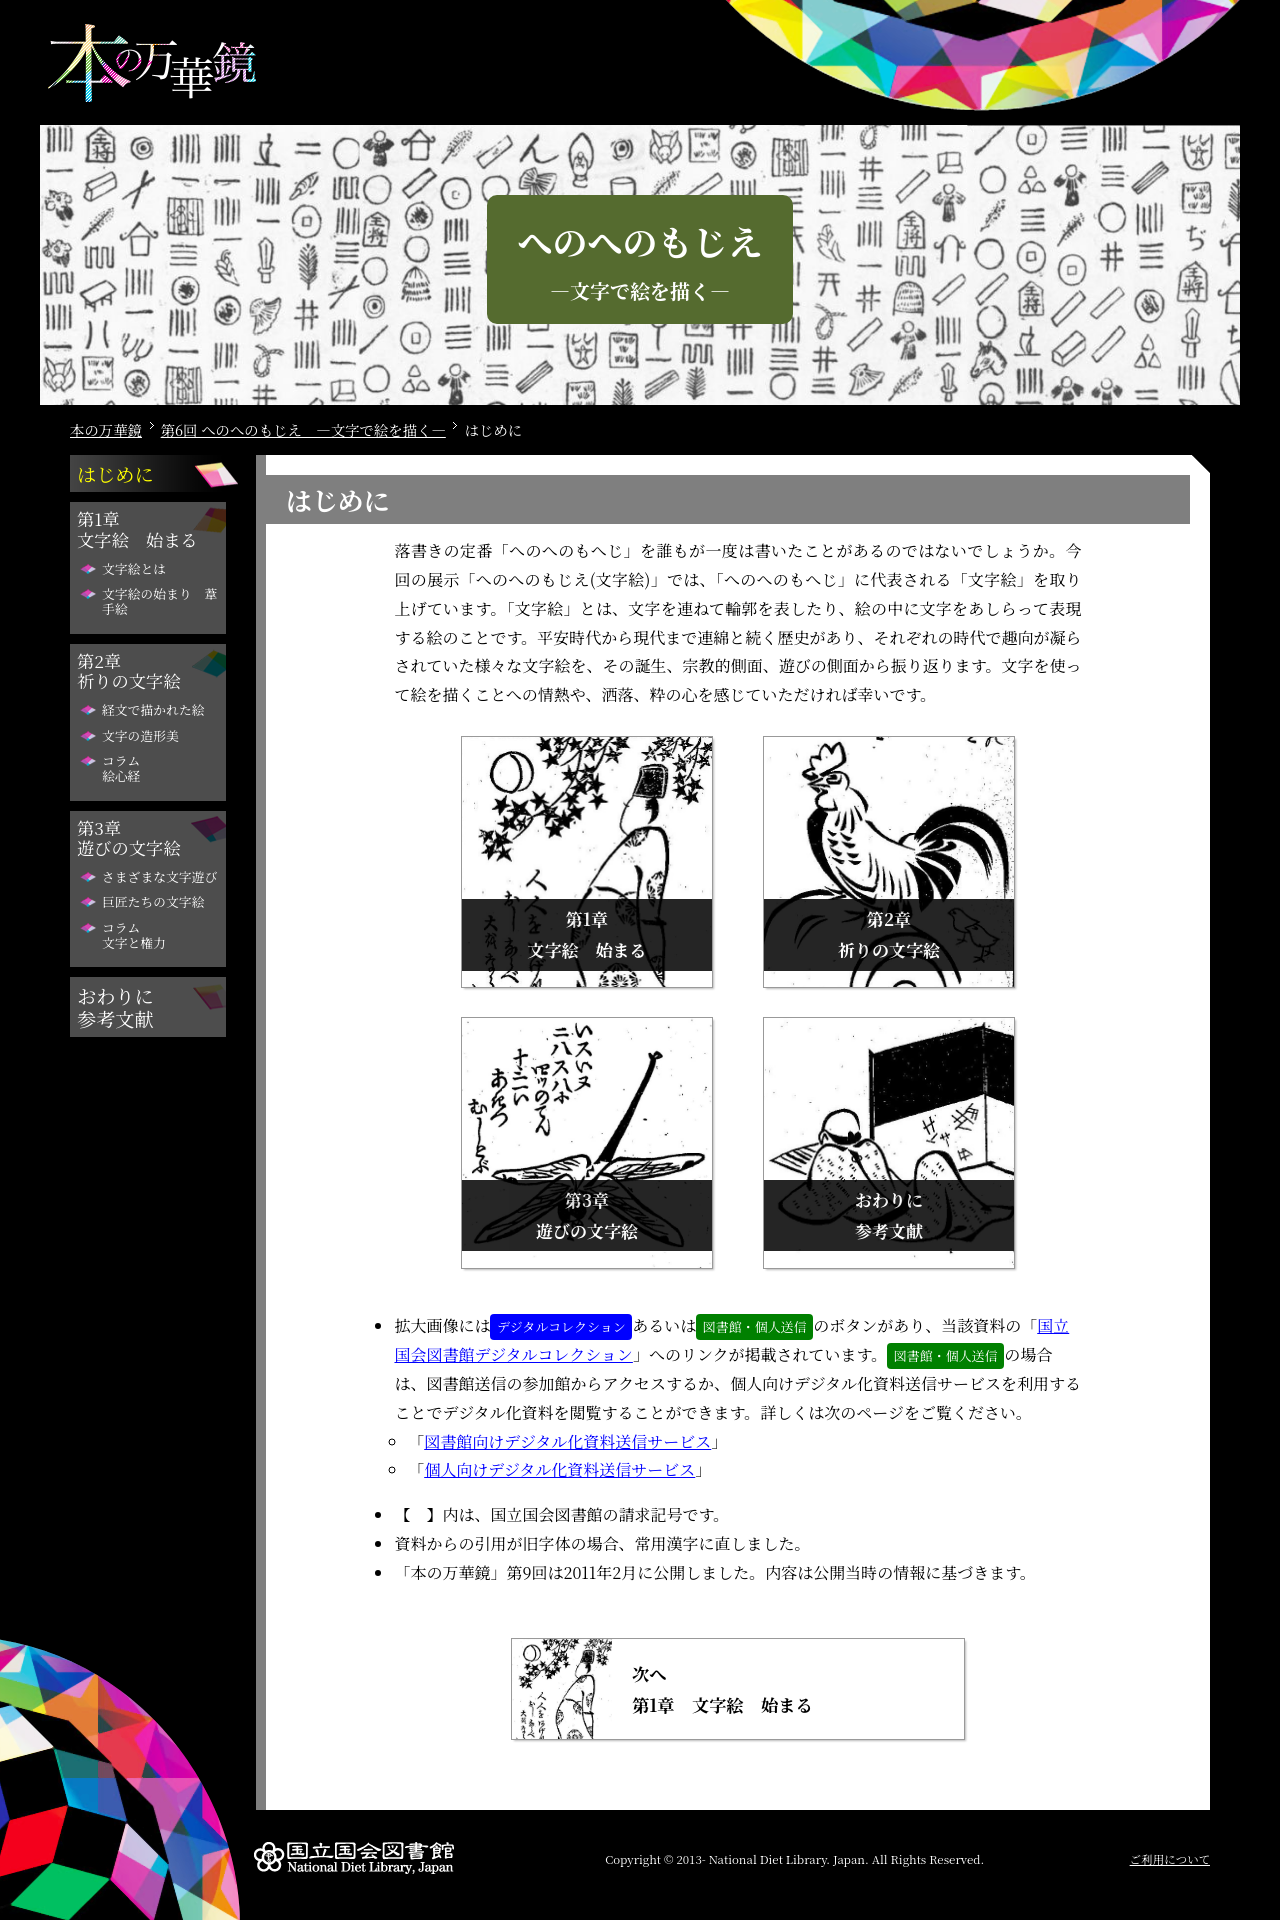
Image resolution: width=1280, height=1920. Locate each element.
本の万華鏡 (106, 429)
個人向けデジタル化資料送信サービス (559, 1469)
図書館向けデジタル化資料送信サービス (567, 1441)
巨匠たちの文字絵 (153, 901)
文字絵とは (134, 568)
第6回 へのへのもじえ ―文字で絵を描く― (303, 429)
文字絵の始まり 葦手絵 (159, 601)
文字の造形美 (140, 735)
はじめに (115, 473)
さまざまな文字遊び (159, 876)
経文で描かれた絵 (153, 709)
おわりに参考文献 (115, 1007)
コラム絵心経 (121, 768)
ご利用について (1170, 1859)
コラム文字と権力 (134, 935)
